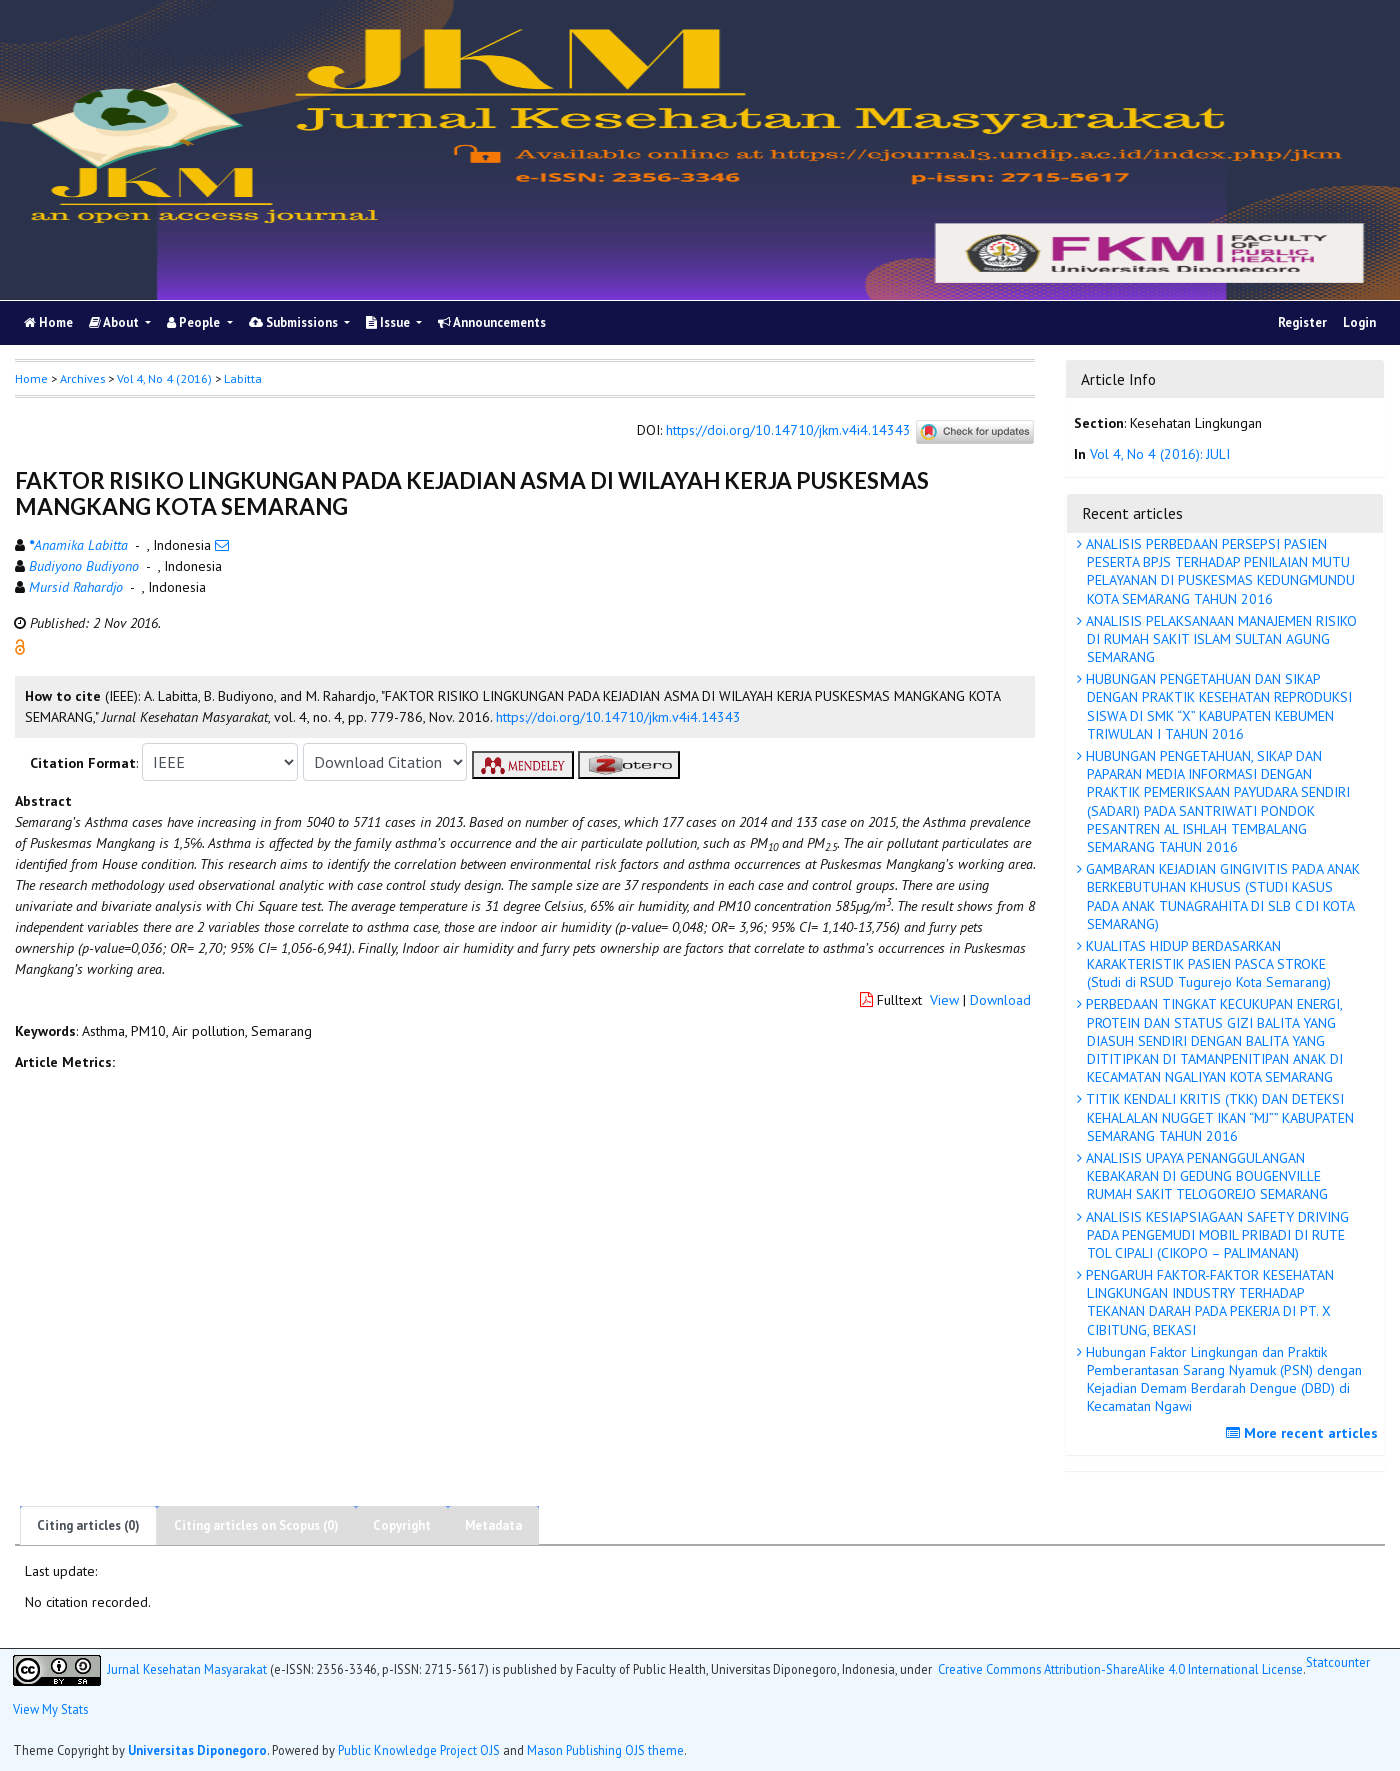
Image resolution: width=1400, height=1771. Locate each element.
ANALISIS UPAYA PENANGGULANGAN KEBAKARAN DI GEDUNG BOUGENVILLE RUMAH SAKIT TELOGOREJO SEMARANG (1205, 1176)
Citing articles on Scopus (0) (256, 1525)
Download (1000, 1000)
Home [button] (31, 378)
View (944, 1000)
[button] (20, 646)
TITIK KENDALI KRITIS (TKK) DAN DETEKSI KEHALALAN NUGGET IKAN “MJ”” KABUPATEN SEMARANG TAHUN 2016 (1218, 1117)
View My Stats (50, 1709)
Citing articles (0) (88, 1525)
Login (1359, 322)
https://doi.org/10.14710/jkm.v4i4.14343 (788, 431)
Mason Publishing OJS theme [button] (605, 1750)
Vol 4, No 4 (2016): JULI (1160, 454)
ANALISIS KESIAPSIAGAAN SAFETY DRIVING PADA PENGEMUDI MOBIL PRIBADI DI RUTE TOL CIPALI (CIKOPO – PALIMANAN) (1215, 1235)
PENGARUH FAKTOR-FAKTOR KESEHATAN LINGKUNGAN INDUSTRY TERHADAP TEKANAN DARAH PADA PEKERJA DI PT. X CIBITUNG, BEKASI (1208, 1302)
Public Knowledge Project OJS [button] (419, 1750)
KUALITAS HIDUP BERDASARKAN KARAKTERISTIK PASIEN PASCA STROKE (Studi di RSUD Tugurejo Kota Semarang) (1206, 964)
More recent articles (1304, 1433)
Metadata (493, 1525)
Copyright (402, 1525)
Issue (389, 322)
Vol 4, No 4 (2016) (164, 378)
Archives (82, 378)
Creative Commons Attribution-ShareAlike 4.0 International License (1120, 1669)
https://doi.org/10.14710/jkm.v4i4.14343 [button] (618, 717)
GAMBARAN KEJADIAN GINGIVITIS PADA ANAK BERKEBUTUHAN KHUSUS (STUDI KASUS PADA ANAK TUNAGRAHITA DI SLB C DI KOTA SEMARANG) (1221, 896)
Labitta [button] (243, 378)
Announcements (492, 322)
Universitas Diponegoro (197, 1750)
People (195, 322)
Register (1302, 322)
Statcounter (1338, 1662)
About (115, 322)
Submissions (295, 322)
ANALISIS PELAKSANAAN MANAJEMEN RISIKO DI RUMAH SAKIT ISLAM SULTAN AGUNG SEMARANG (1219, 639)
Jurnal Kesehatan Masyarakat (187, 1669)
